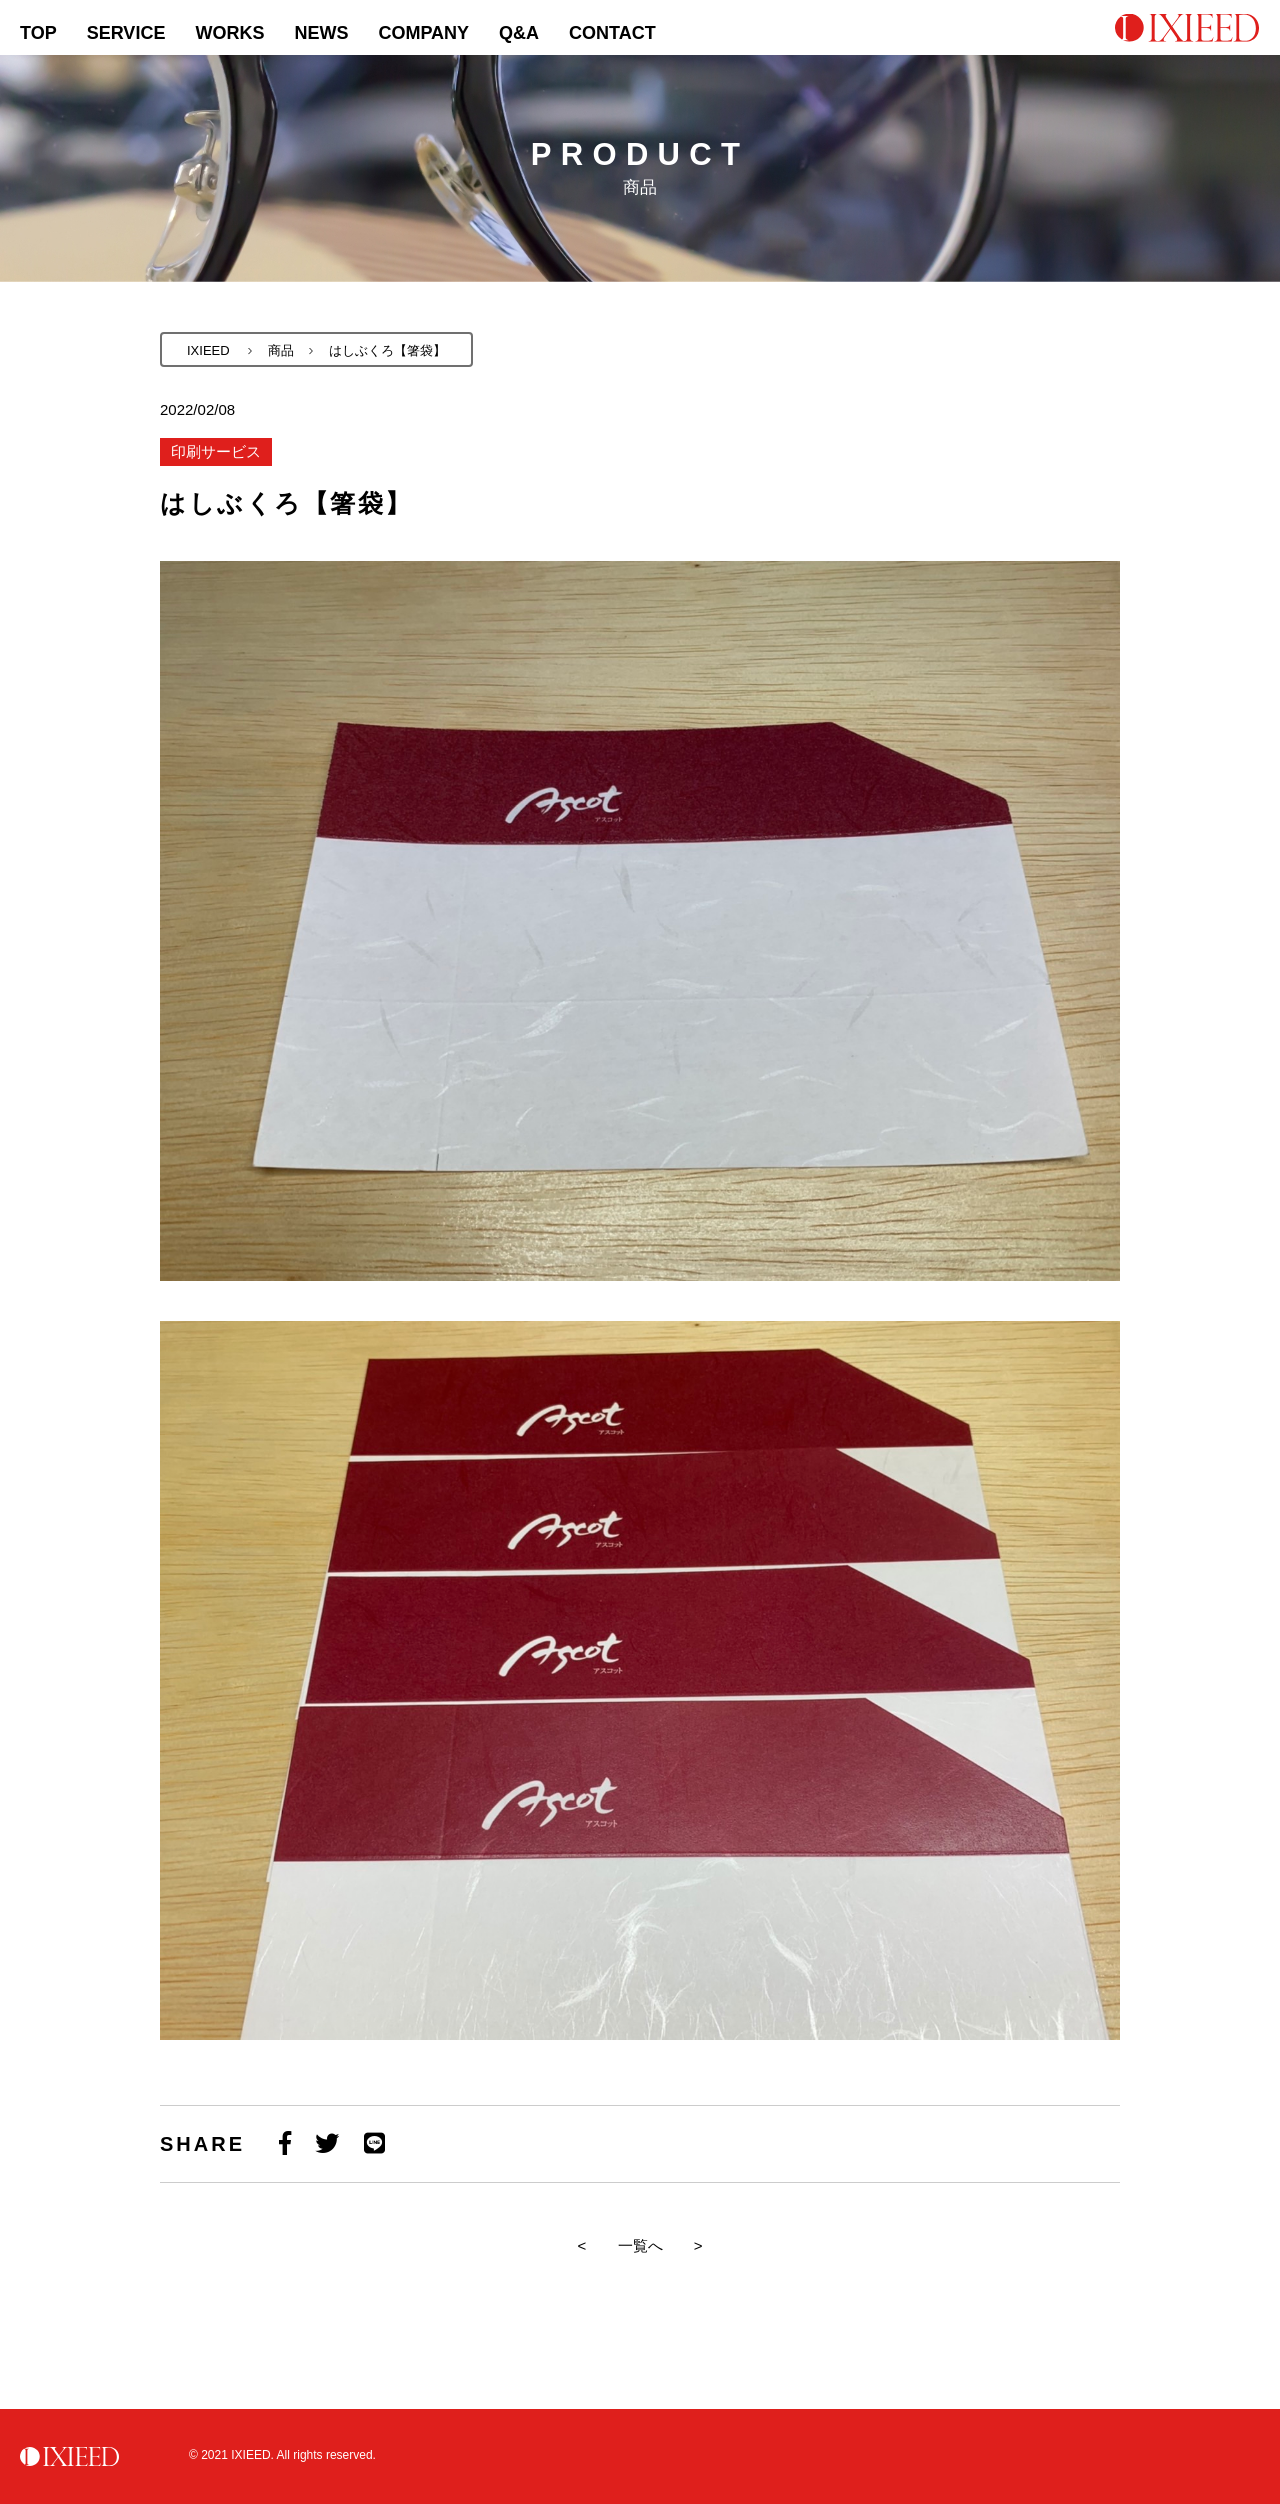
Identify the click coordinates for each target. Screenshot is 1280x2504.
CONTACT (612, 33)
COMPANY (423, 33)
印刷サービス (216, 451)
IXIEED (208, 350)
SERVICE (126, 33)
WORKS (229, 33)
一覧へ (640, 2245)
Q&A (519, 33)
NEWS (321, 33)
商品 (281, 350)
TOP (38, 33)
